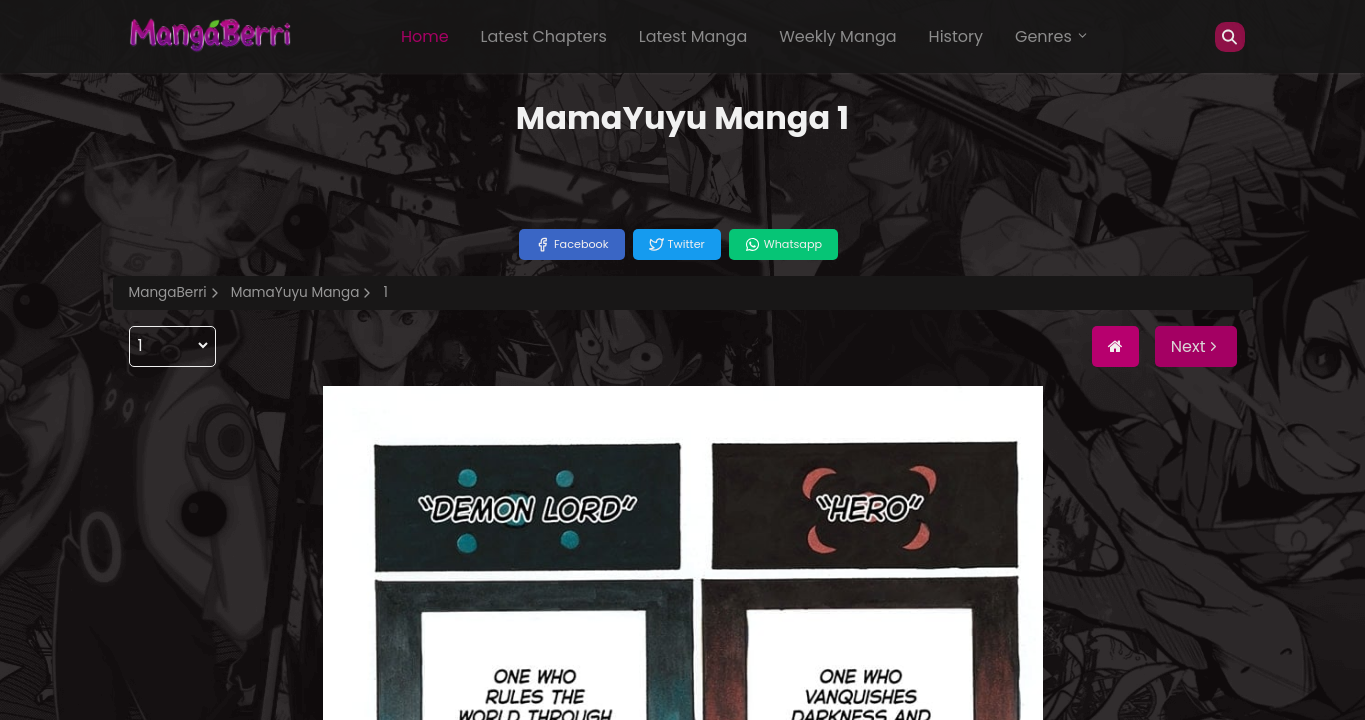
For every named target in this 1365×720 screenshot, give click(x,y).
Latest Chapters (544, 36)
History (956, 36)
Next (1196, 346)
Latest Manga (693, 36)
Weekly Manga (837, 36)
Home (425, 36)
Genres (1052, 36)
